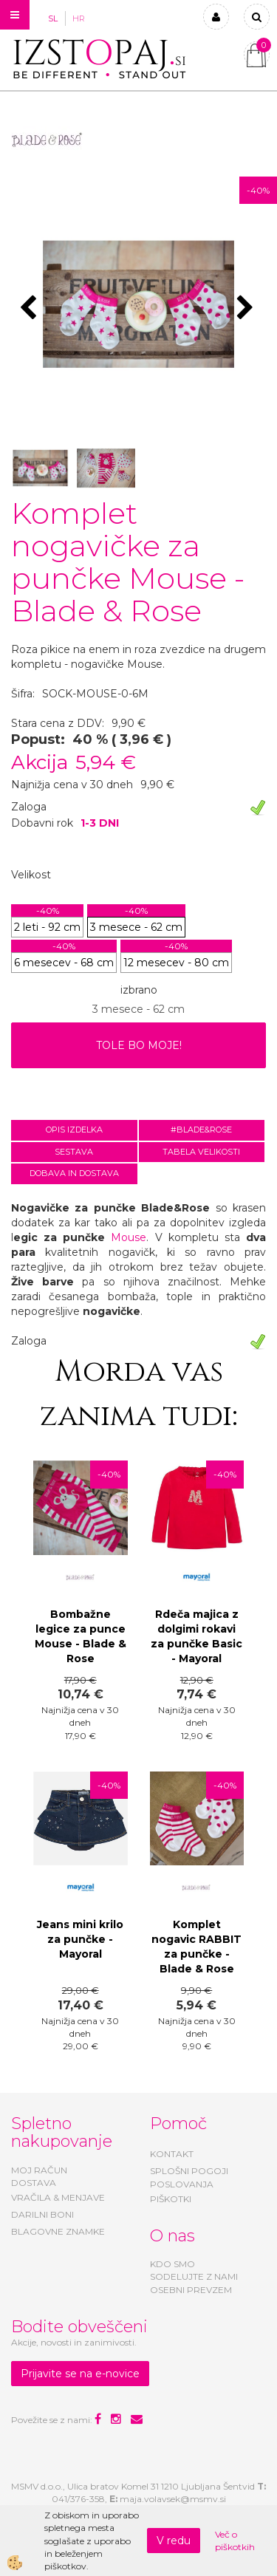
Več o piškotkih (235, 2540)
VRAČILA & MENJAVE (58, 2197)
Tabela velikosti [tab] (201, 1152)
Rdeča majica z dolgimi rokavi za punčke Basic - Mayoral (196, 1636)
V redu (174, 2540)
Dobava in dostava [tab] (74, 1173)
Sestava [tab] (74, 1152)
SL (53, 18)
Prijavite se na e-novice (80, 2373)
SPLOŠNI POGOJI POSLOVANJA (189, 2177)
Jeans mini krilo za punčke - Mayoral (80, 1939)
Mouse (128, 1237)
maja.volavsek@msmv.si (173, 2498)
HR (78, 18)
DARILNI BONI (42, 2214)
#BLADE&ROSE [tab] (201, 1129)
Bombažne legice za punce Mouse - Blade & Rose (80, 1636)
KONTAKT (172, 2153)
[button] (247, 308)
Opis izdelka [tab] (74, 1129)
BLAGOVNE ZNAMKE (58, 2231)
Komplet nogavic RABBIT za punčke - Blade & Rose (196, 1946)
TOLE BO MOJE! (139, 1045)
